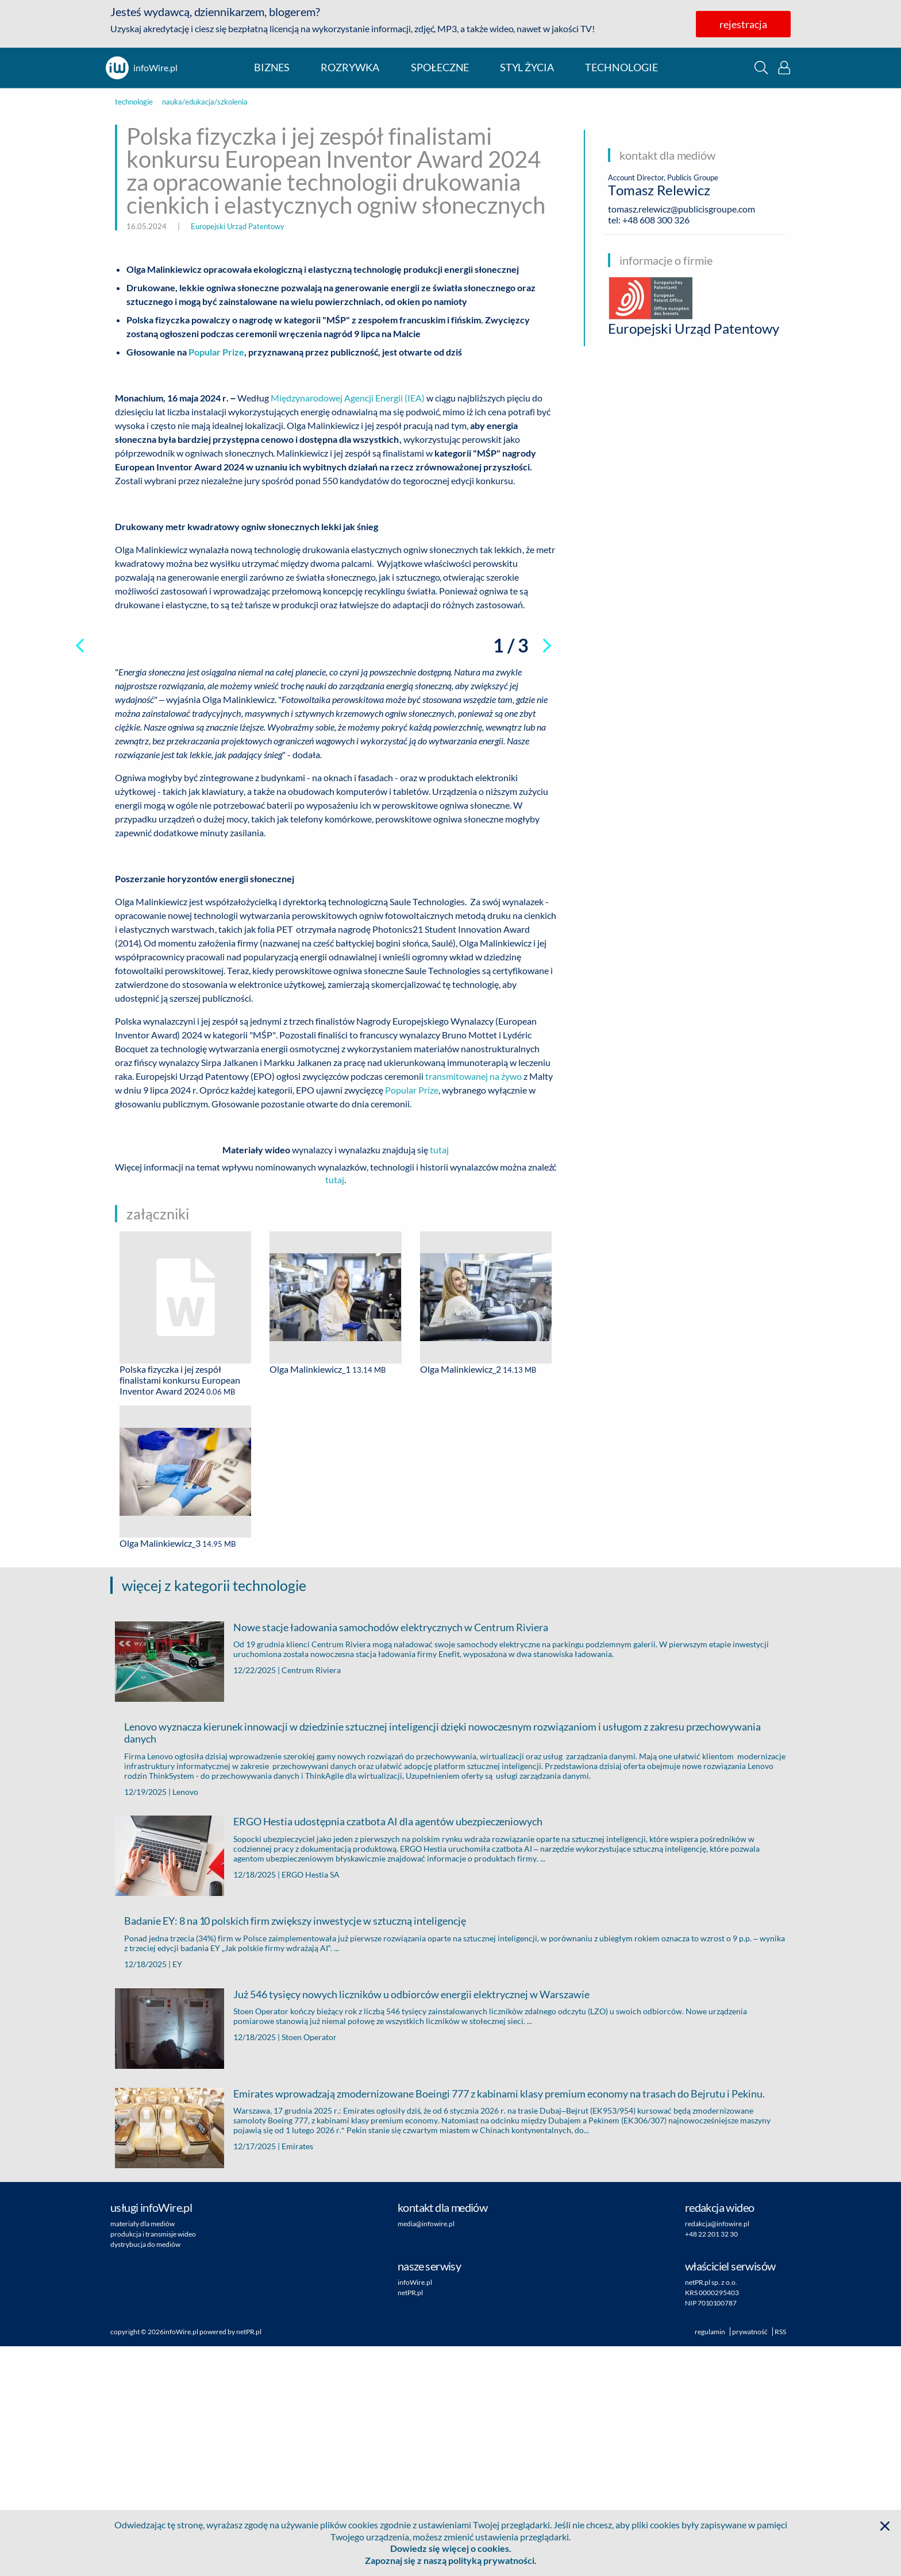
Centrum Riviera (311, 1900)
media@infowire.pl (426, 2453)
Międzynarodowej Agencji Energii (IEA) (348, 397)
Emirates (297, 2376)
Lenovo (185, 2021)
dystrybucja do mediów (145, 2474)
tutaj (439, 1379)
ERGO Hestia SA (311, 2104)
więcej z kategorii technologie (214, 1815)
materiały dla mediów (142, 2453)
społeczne (440, 67)
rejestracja (743, 24)
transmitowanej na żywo (473, 1306)
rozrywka (350, 67)
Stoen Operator (309, 2267)
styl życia (527, 67)
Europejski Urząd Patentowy (237, 226)
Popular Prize (411, 1320)
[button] (761, 67)
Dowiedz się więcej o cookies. (450, 2548)
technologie (621, 67)
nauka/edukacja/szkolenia (205, 102)
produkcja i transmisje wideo (153, 2463)
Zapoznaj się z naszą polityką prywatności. (451, 2560)
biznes (272, 67)
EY (177, 2194)
